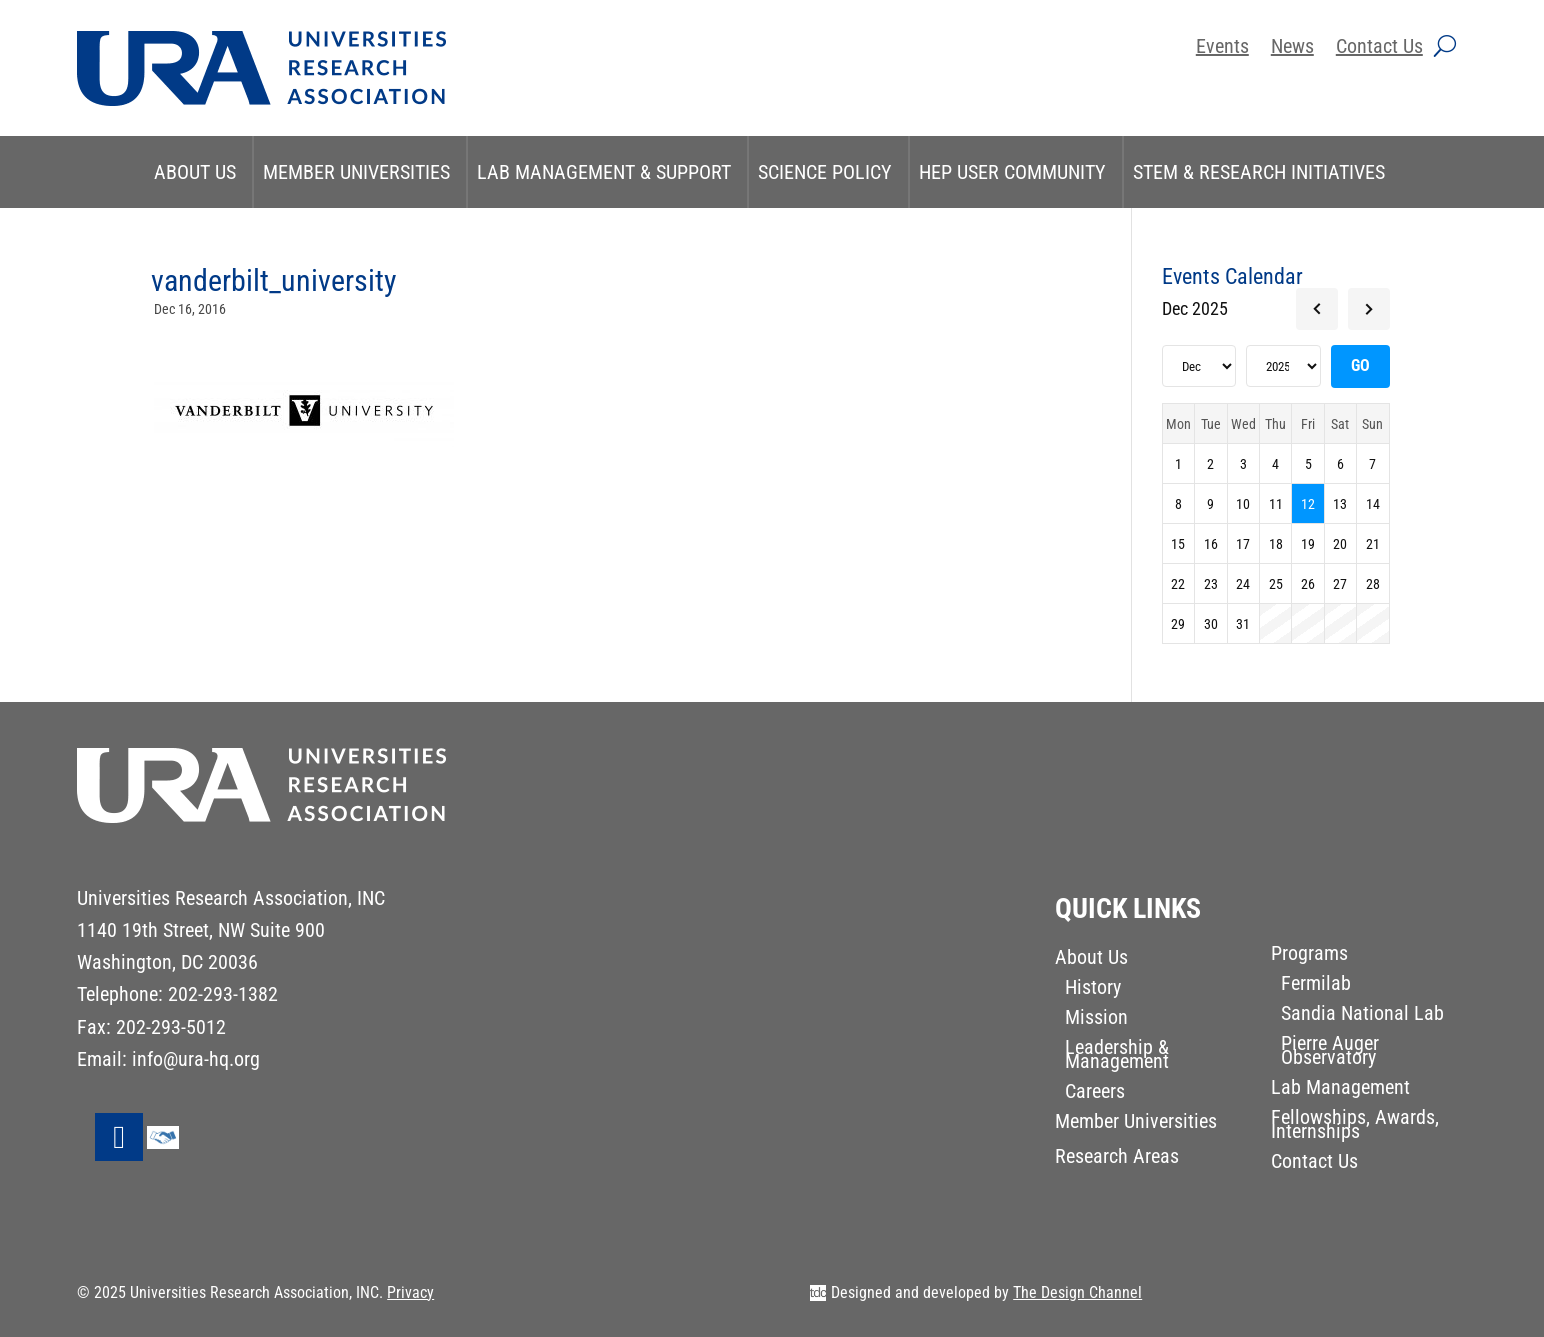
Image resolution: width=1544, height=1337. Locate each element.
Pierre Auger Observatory (1330, 1052)
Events (1222, 48)
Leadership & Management (1117, 1056)
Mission (1096, 1019)
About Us (195, 172)
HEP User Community (1012, 172)
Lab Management (1340, 1089)
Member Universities (356, 172)
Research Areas (1117, 1158)
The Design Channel (1077, 1292)
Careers (1095, 1093)
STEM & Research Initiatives (1259, 172)
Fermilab (1316, 985)
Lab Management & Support (604, 172)
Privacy (410, 1292)
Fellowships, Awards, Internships (1355, 1126)
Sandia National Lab (1362, 1015)
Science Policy (825, 172)
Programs (1309, 955)
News (1292, 48)
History (1093, 989)
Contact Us (1379, 48)
